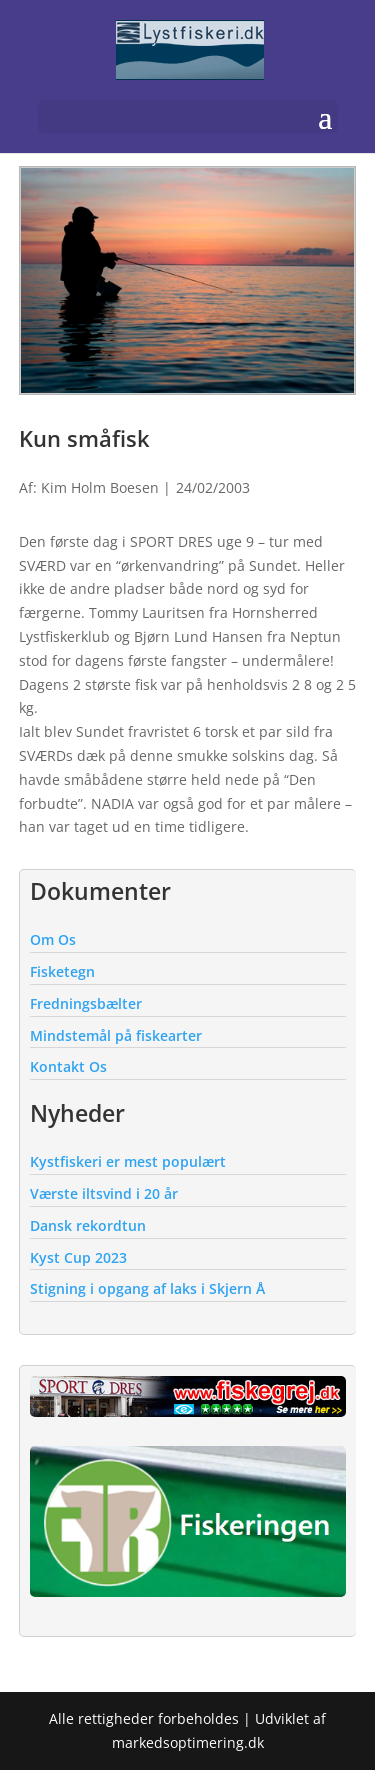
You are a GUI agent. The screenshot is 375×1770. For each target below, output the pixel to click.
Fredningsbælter (86, 1003)
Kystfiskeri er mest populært (128, 1161)
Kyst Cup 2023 (78, 1257)
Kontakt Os (68, 1066)
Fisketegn (62, 971)
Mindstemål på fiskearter (116, 1035)
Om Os (53, 939)
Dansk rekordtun (88, 1225)
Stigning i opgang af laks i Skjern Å (147, 1288)
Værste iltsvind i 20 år (104, 1193)
